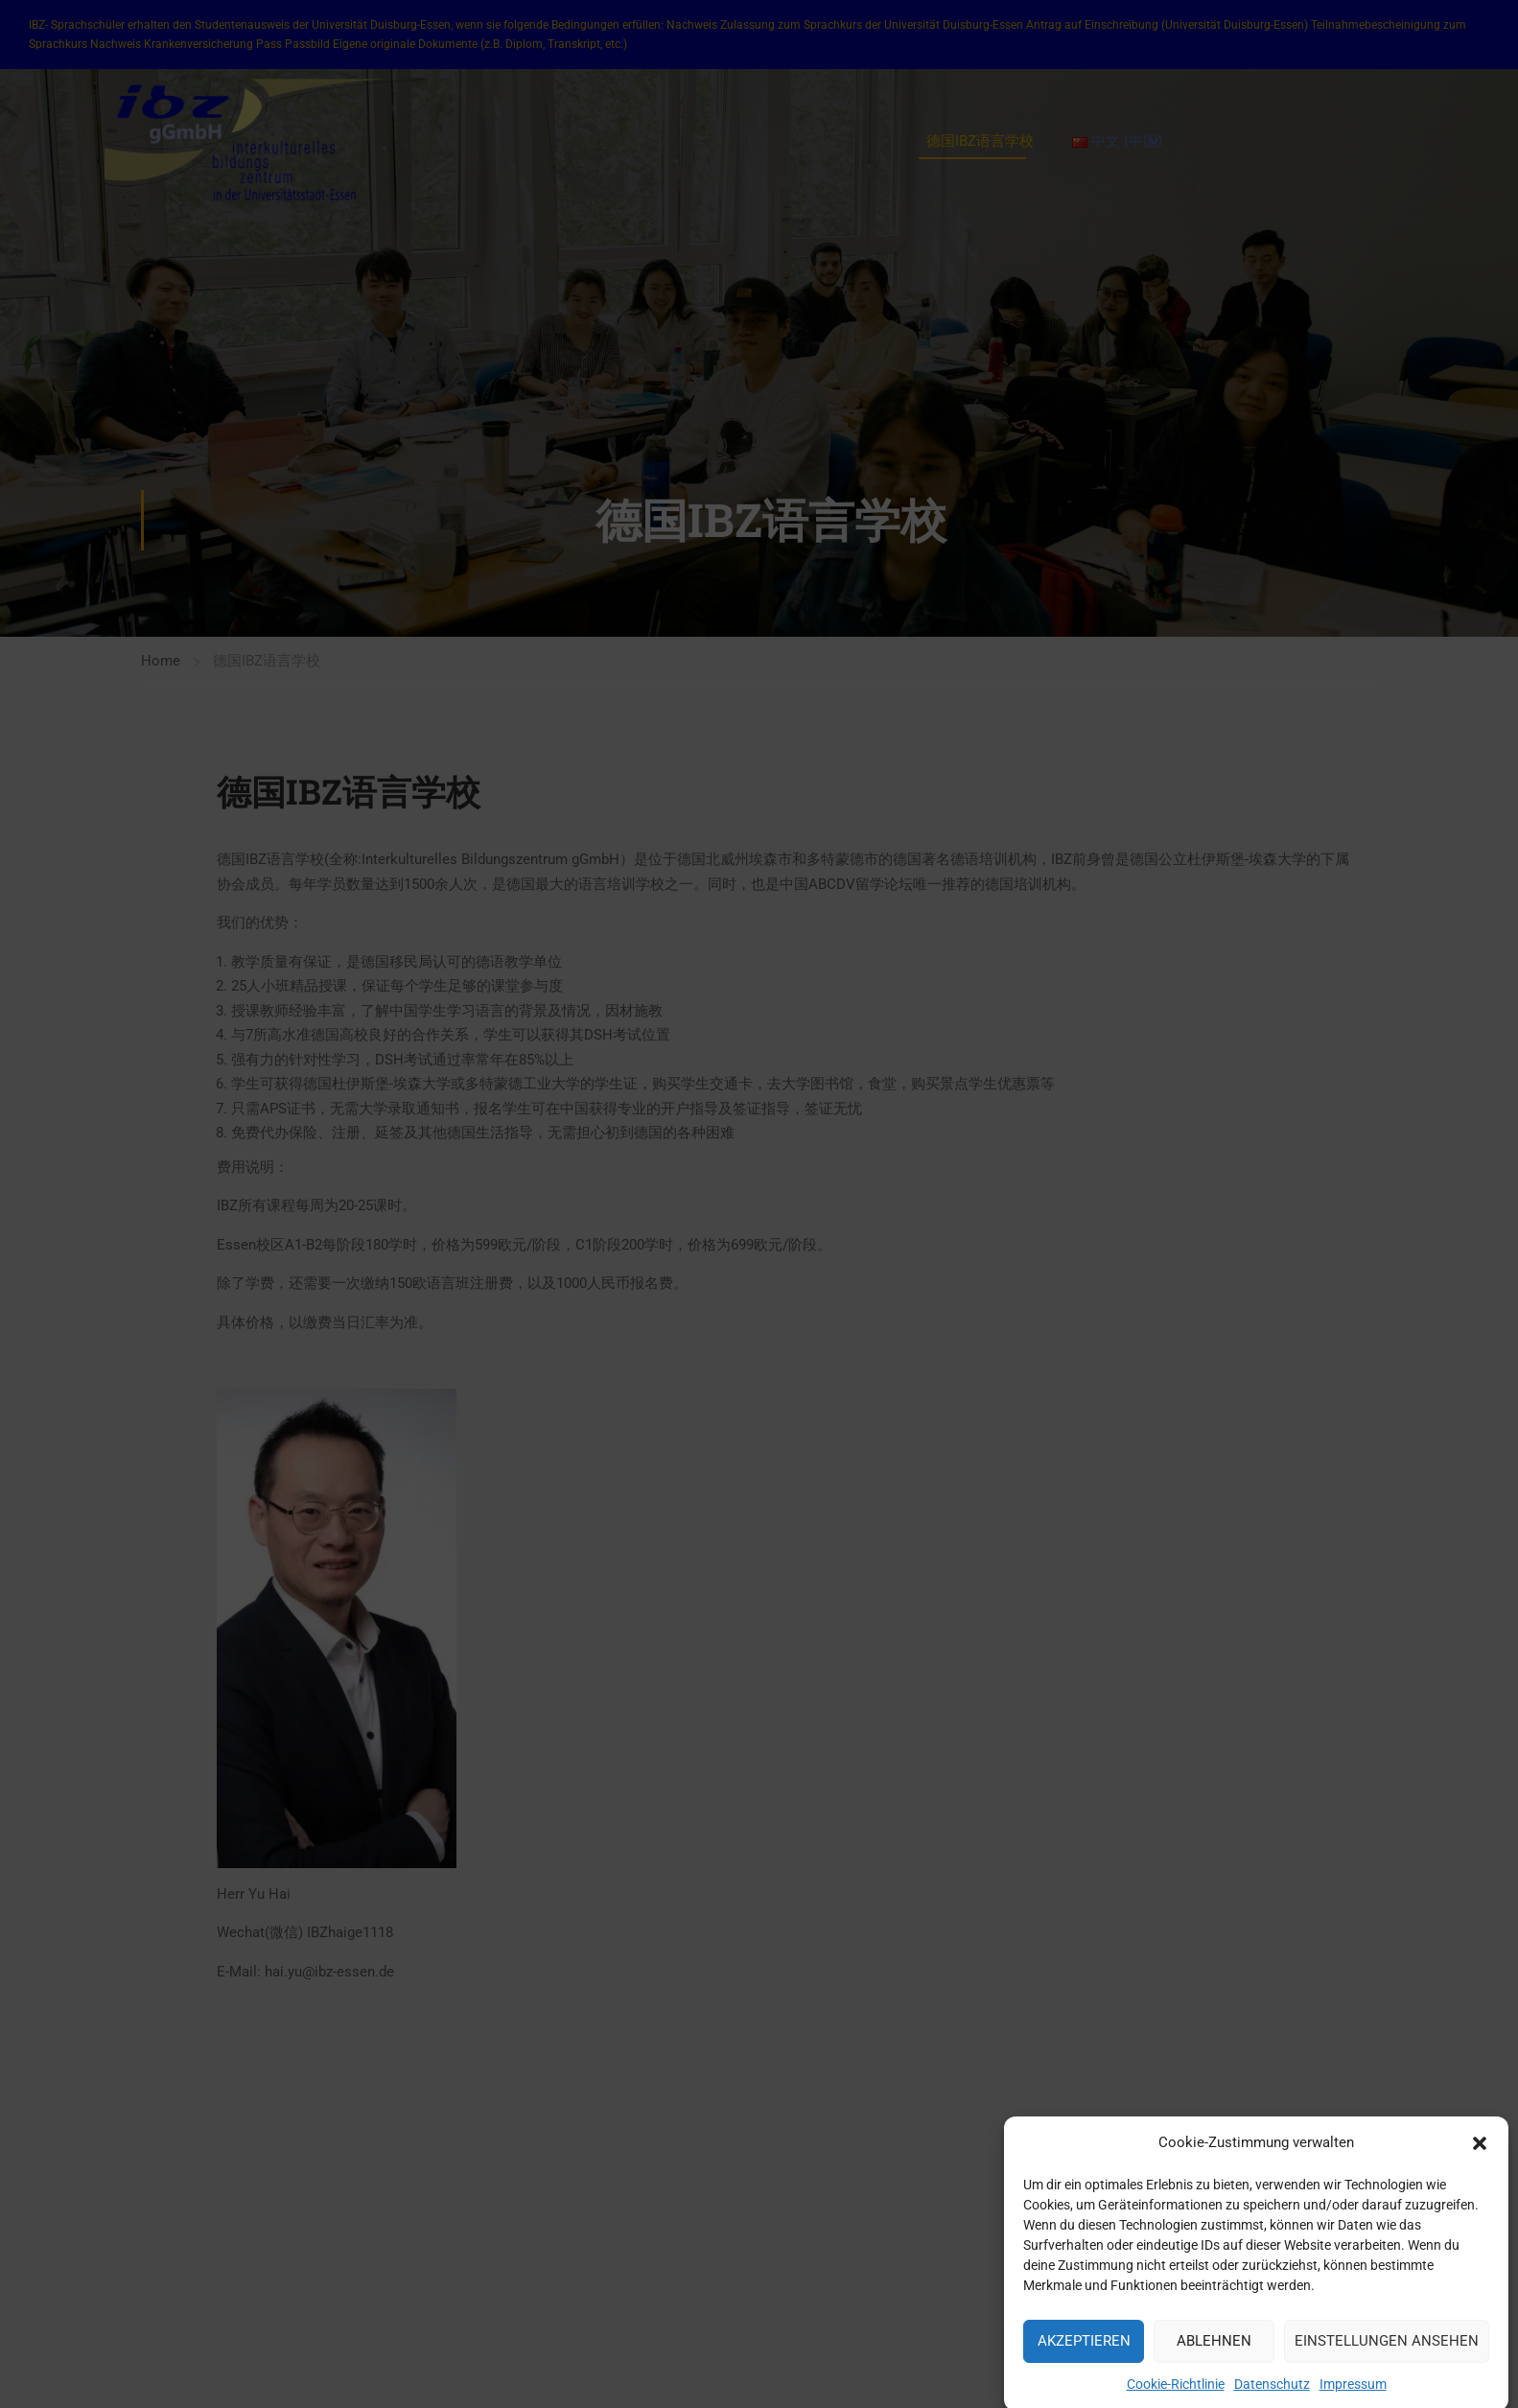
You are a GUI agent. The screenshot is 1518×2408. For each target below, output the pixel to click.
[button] (1479, 2160)
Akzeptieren (1084, 2358)
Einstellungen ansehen (1387, 2358)
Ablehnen (1214, 2358)
